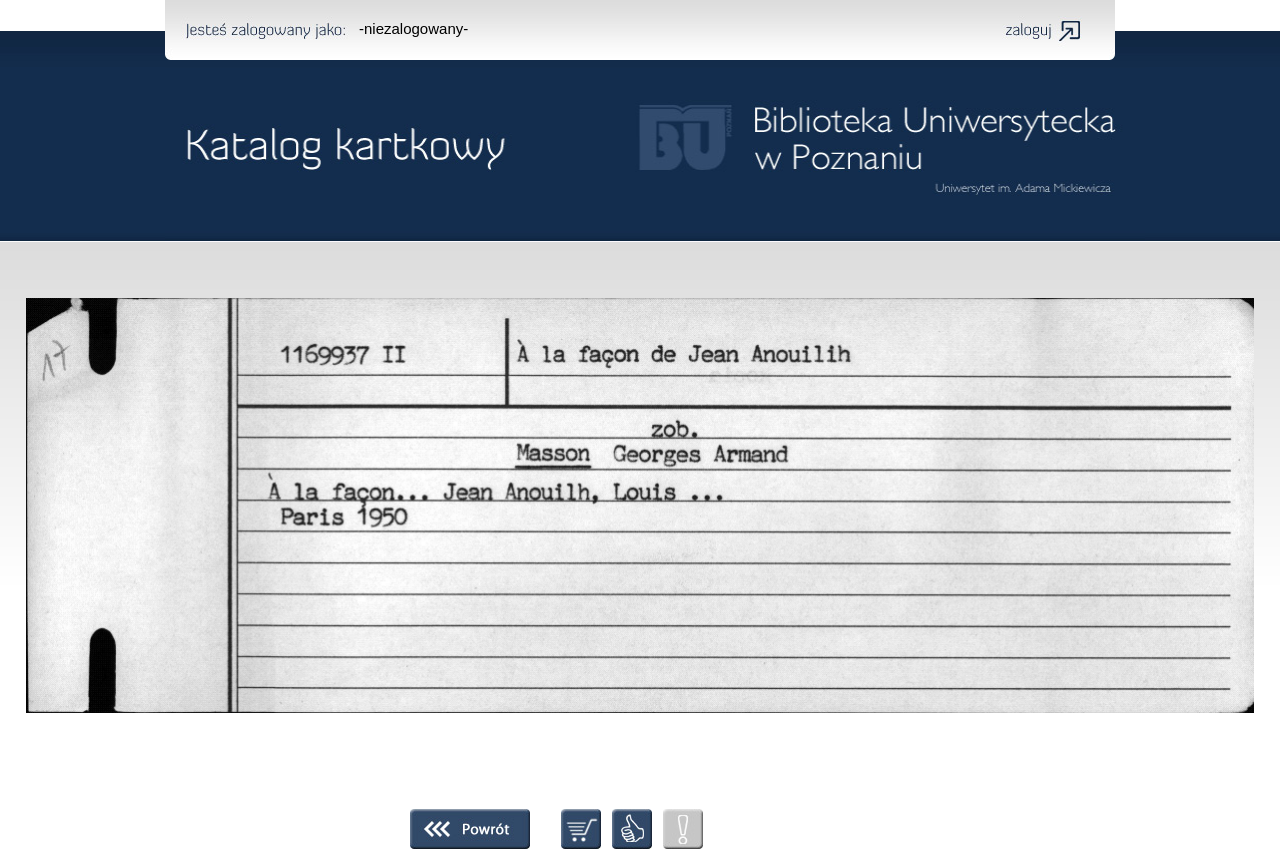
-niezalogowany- (413, 28)
